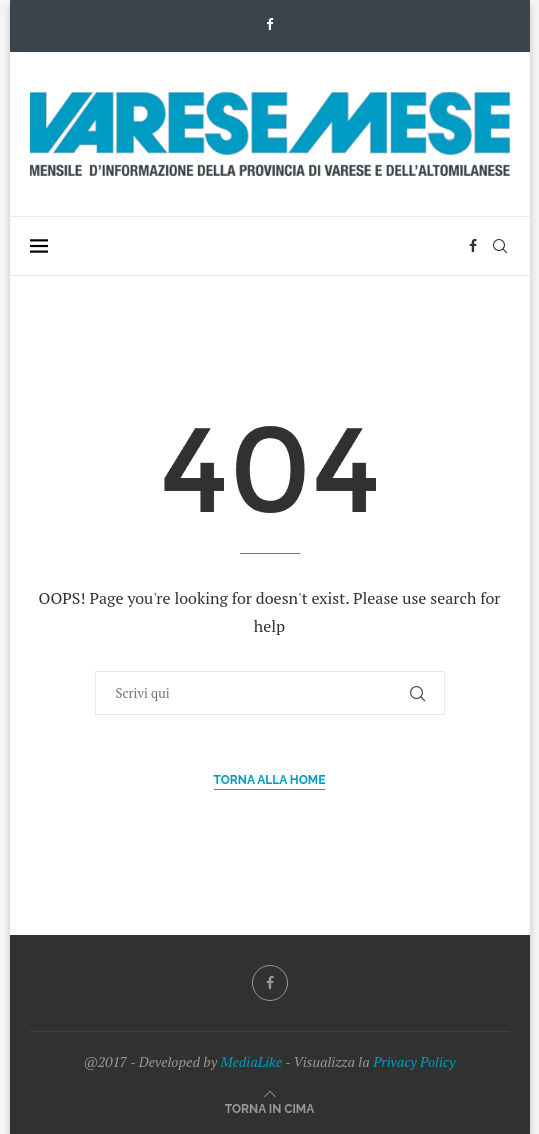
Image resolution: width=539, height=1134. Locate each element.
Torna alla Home (270, 780)
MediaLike (251, 1061)
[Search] (500, 246)
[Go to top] (270, 1107)
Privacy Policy (414, 1061)
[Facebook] (269, 24)
